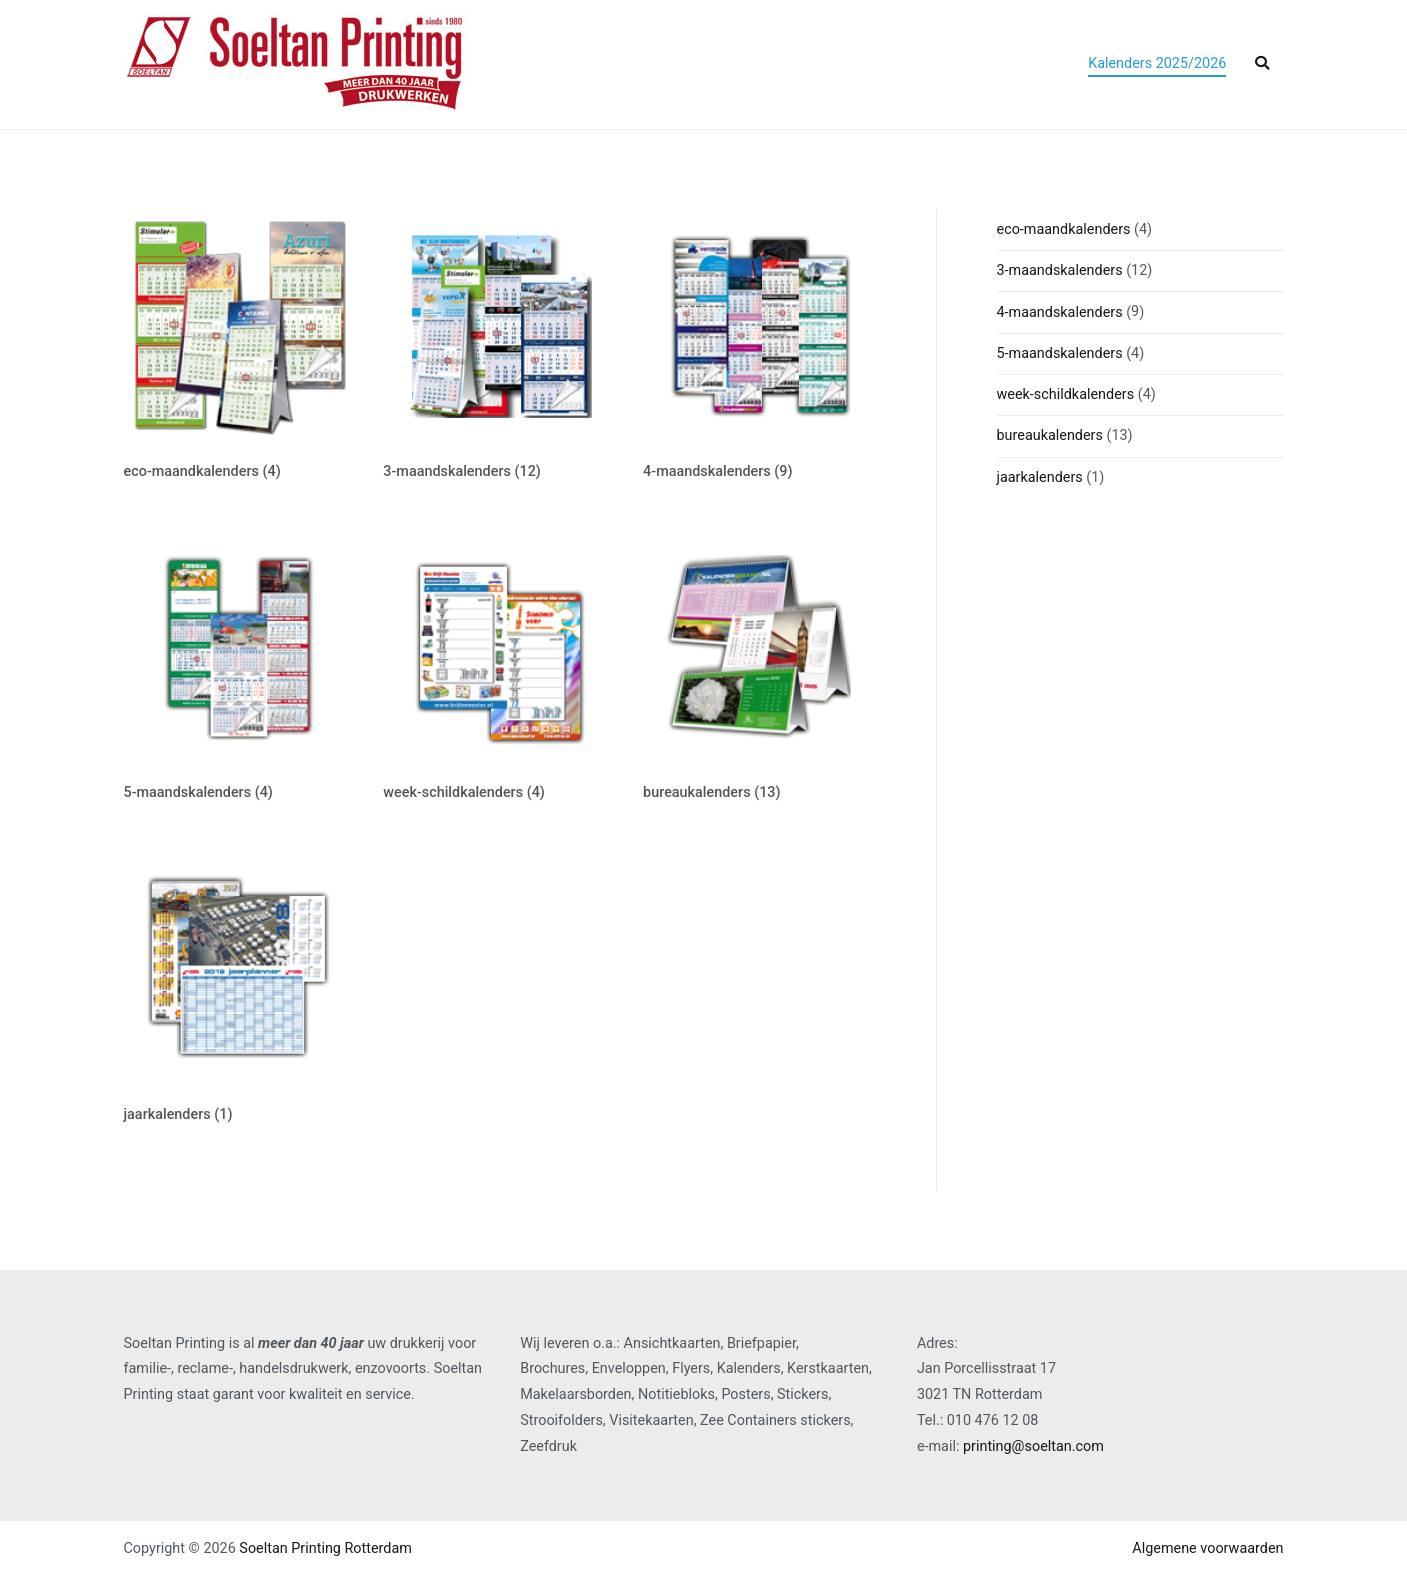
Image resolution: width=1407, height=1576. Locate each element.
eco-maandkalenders (1064, 229)
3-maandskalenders (1060, 270)
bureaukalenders (1050, 435)
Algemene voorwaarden (1207, 1548)
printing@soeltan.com (1033, 1446)
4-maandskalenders (1060, 312)
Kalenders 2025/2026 (1157, 63)
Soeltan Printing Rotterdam (325, 1548)
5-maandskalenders (1060, 353)
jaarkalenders (1040, 477)
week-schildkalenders (1066, 394)
